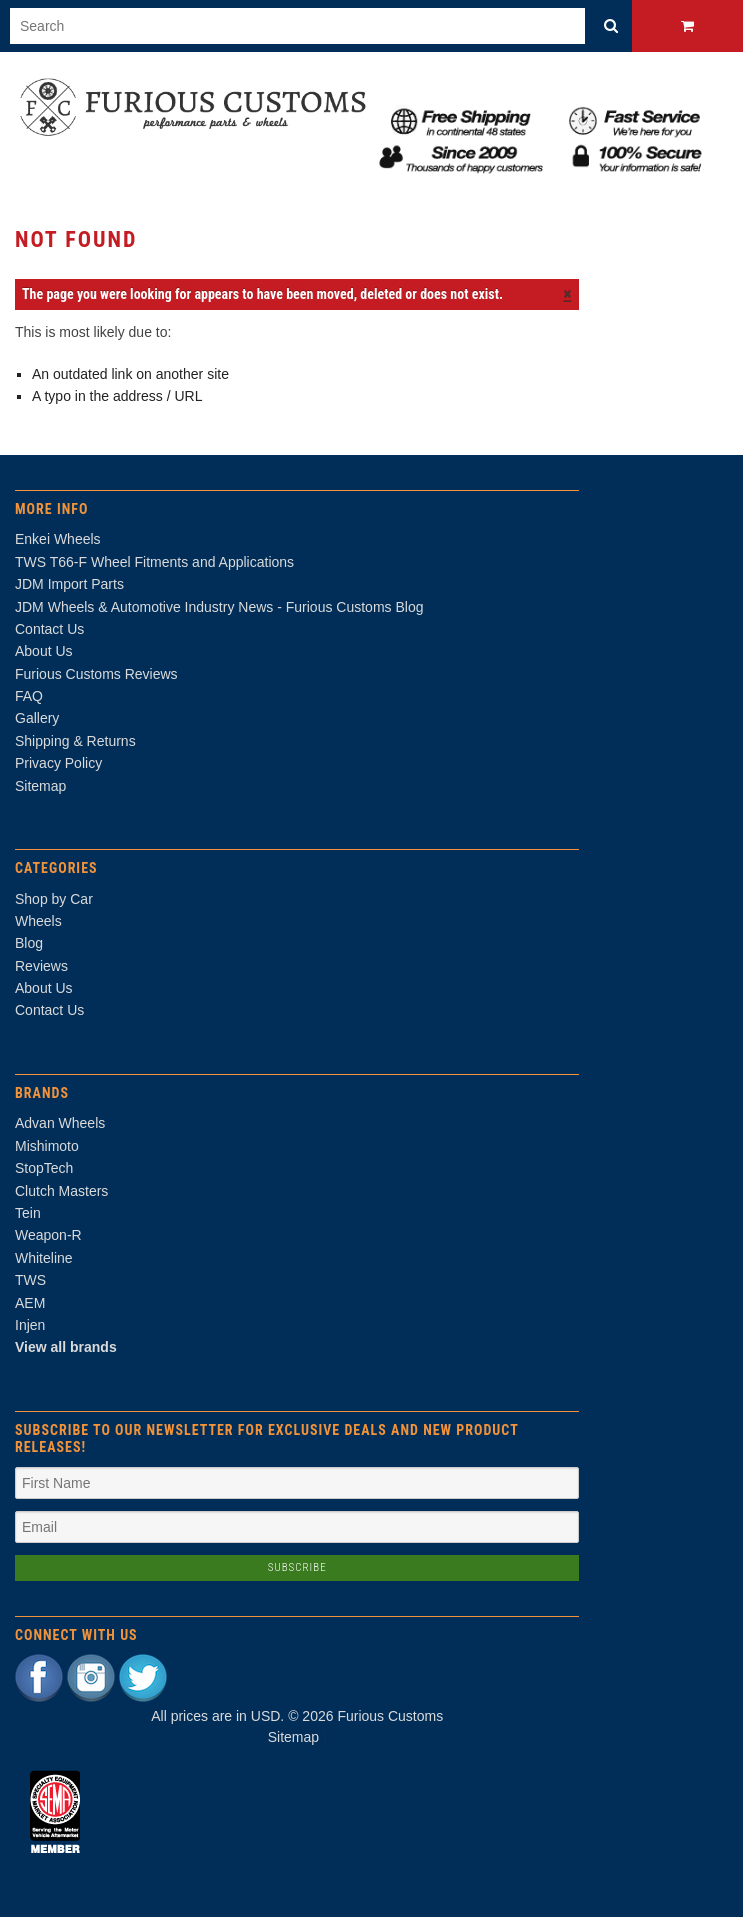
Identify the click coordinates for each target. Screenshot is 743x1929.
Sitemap (40, 798)
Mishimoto (47, 1158)
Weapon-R (48, 1248)
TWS (30, 1293)
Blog (29, 956)
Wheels (38, 933)
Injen (30, 1337)
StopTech (44, 1181)
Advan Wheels (60, 1136)
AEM (30, 1315)
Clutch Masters (61, 1203)
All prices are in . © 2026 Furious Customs (297, 1729)
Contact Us (49, 1023)
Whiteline (44, 1270)
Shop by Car (54, 911)
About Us (44, 1001)
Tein (28, 1225)
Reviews (41, 978)
